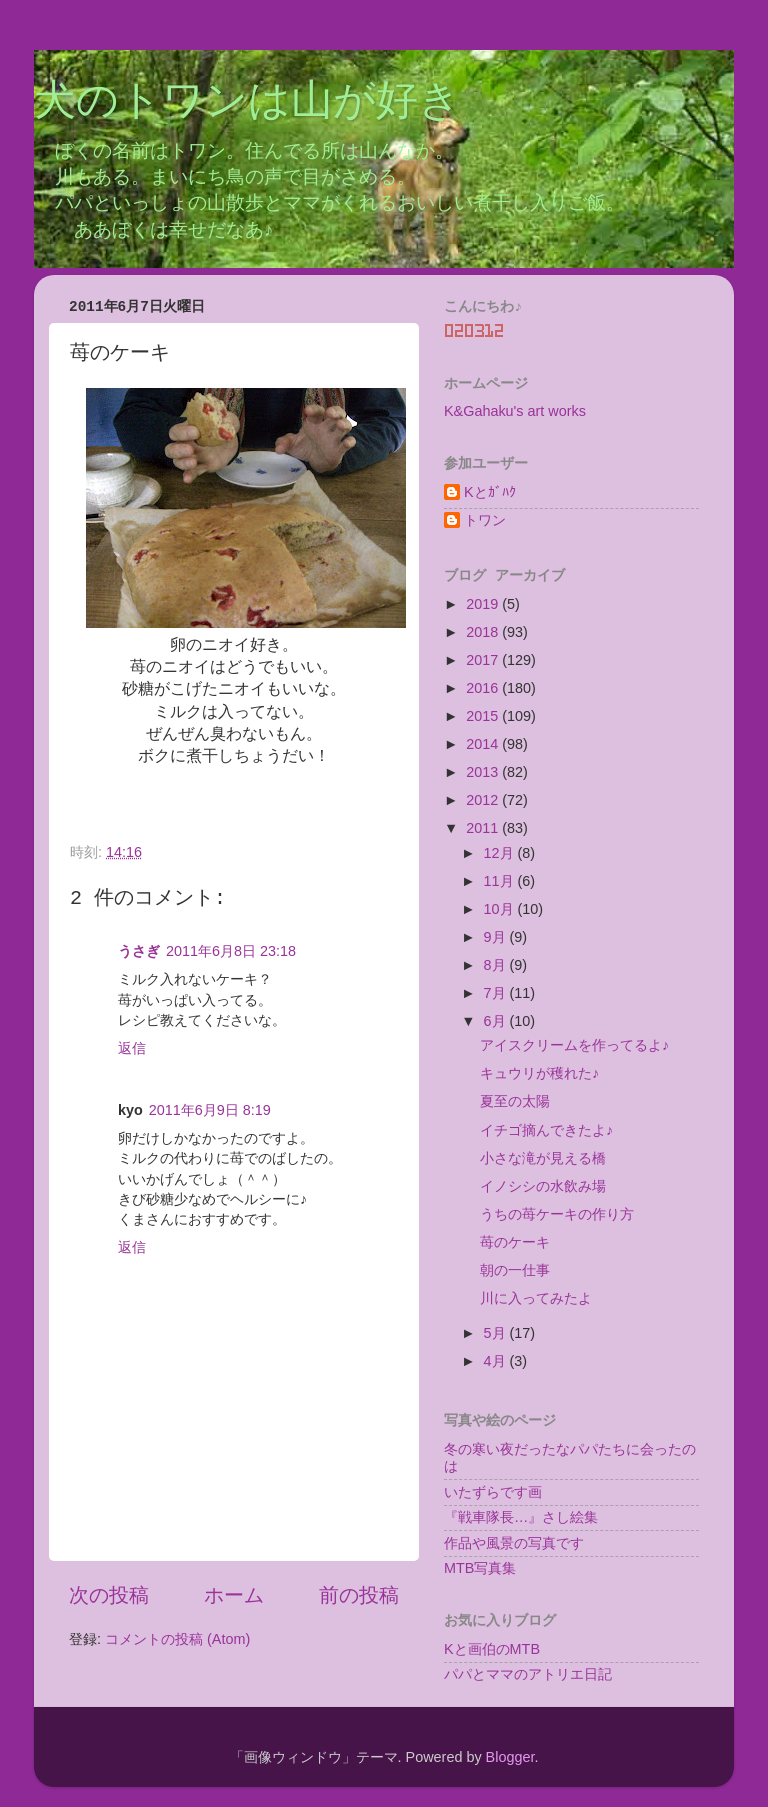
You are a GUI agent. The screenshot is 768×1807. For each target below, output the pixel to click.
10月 (501, 909)
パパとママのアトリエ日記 (528, 1674)
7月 (497, 993)
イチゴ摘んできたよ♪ (546, 1130)
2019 (484, 604)
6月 (497, 1021)
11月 (501, 881)
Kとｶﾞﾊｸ (490, 492)
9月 (497, 937)
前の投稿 (359, 1595)
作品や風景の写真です (514, 1543)
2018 (484, 632)
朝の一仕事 (515, 1270)
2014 (484, 744)
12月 (501, 853)
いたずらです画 (493, 1492)
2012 (484, 800)
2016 (484, 688)
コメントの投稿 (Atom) (177, 1639)
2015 (484, 716)
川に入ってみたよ (536, 1298)
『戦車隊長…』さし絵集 (521, 1517)
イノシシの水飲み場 (543, 1186)
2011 (484, 828)
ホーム (234, 1595)
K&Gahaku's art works (515, 411)
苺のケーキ (515, 1242)
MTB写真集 (480, 1568)
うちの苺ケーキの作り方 (557, 1214)
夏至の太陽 (515, 1101)
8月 (497, 965)
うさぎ (139, 951)
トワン (485, 520)
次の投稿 (109, 1595)
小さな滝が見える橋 (543, 1158)
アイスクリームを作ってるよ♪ (574, 1045)
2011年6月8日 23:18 (231, 951)
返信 (132, 1048)
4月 (497, 1361)
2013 (484, 772)
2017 (484, 660)
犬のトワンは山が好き (247, 103)
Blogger (510, 1757)
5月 (497, 1333)
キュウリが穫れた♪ (539, 1073)
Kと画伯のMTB (492, 1649)
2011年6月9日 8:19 (210, 1110)
